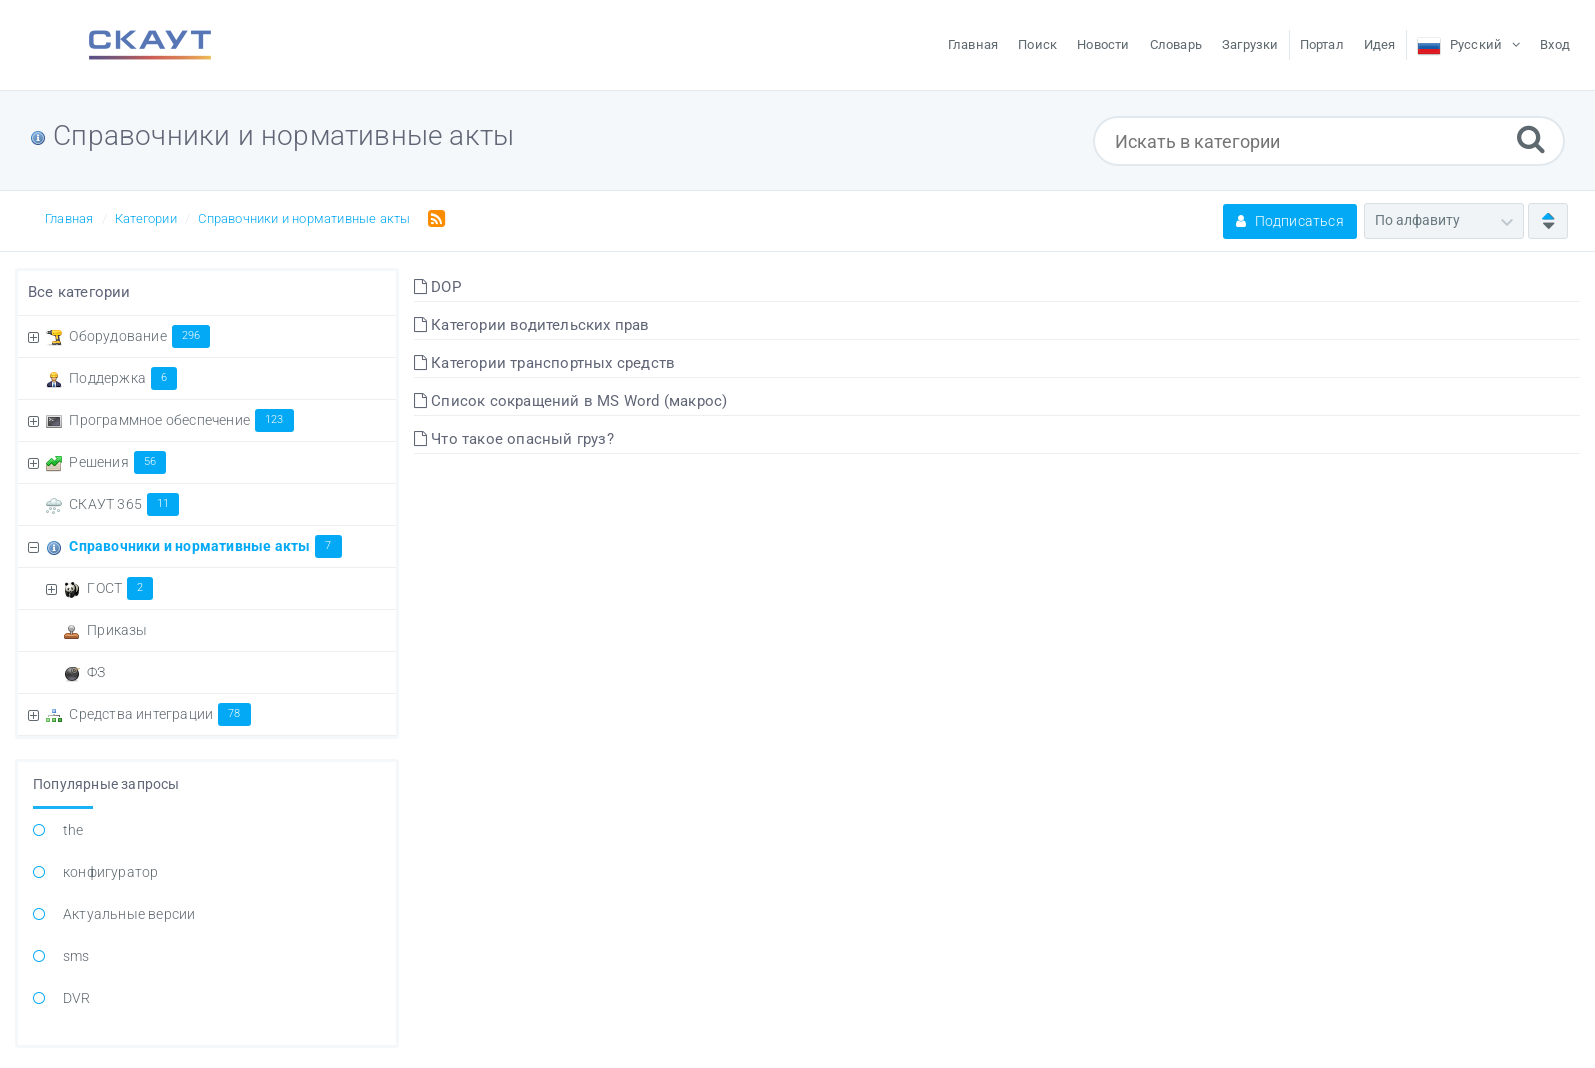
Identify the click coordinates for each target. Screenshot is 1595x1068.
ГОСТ (120, 588)
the (73, 830)
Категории (146, 218)
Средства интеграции (159, 714)
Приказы (117, 630)
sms (76, 956)
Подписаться (1290, 221)
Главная (69, 218)
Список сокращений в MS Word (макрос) (571, 401)
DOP (437, 287)
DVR (77, 998)
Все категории (79, 292)
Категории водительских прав (532, 325)
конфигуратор (110, 872)
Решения (117, 462)
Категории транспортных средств (544, 363)
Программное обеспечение (181, 420)
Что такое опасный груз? (514, 439)
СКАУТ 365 (124, 504)
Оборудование (139, 336)
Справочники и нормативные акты (304, 218)
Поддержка (123, 378)
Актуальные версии (129, 914)
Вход (1555, 44)
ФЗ (96, 672)
